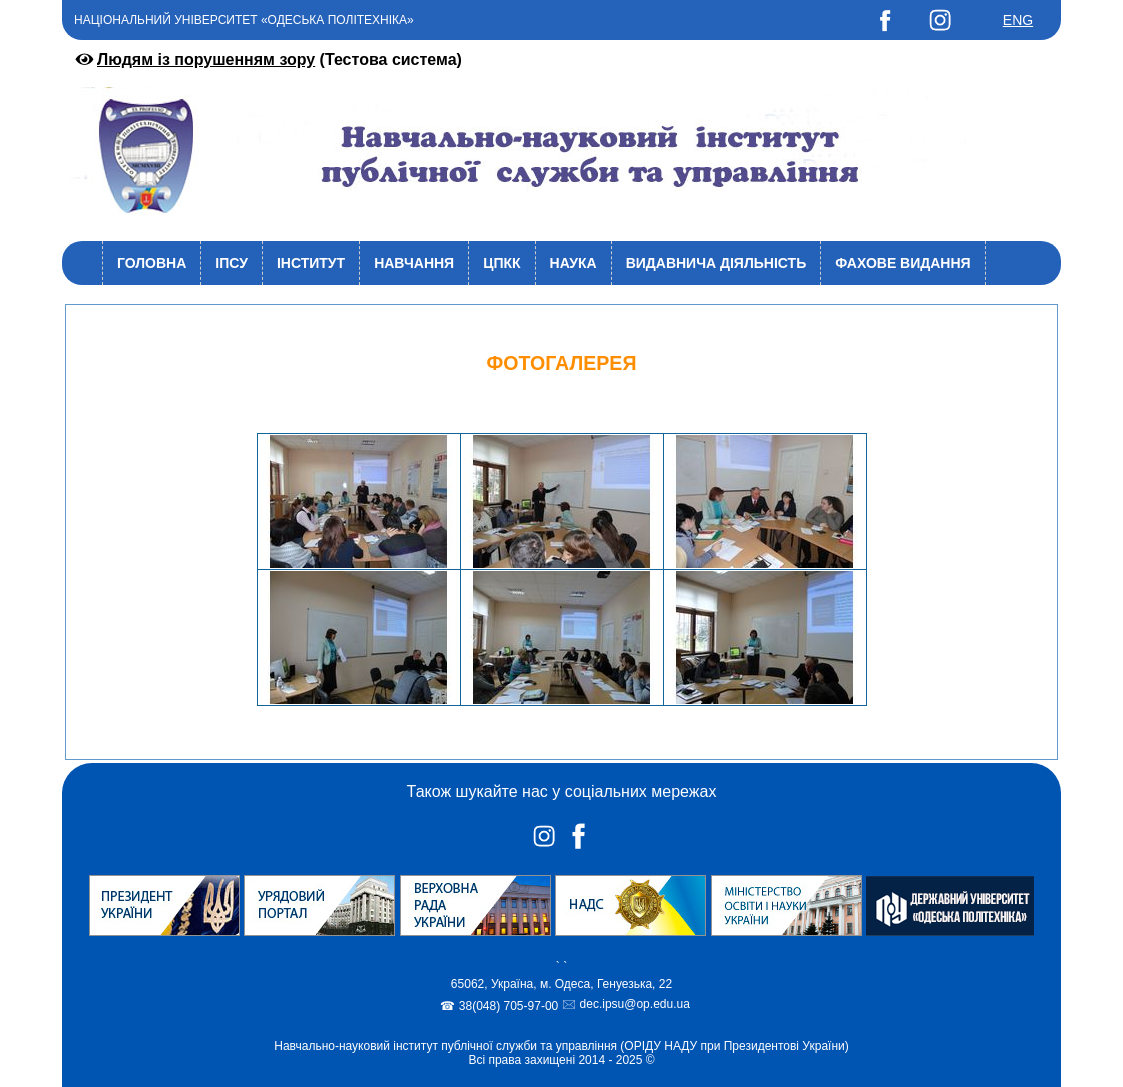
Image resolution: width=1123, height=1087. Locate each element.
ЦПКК (501, 263)
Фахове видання (902, 263)
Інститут (311, 263)
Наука (573, 263)
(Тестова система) (267, 59)
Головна (151, 263)
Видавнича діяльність (716, 263)
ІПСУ (231, 263)
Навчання (414, 263)
